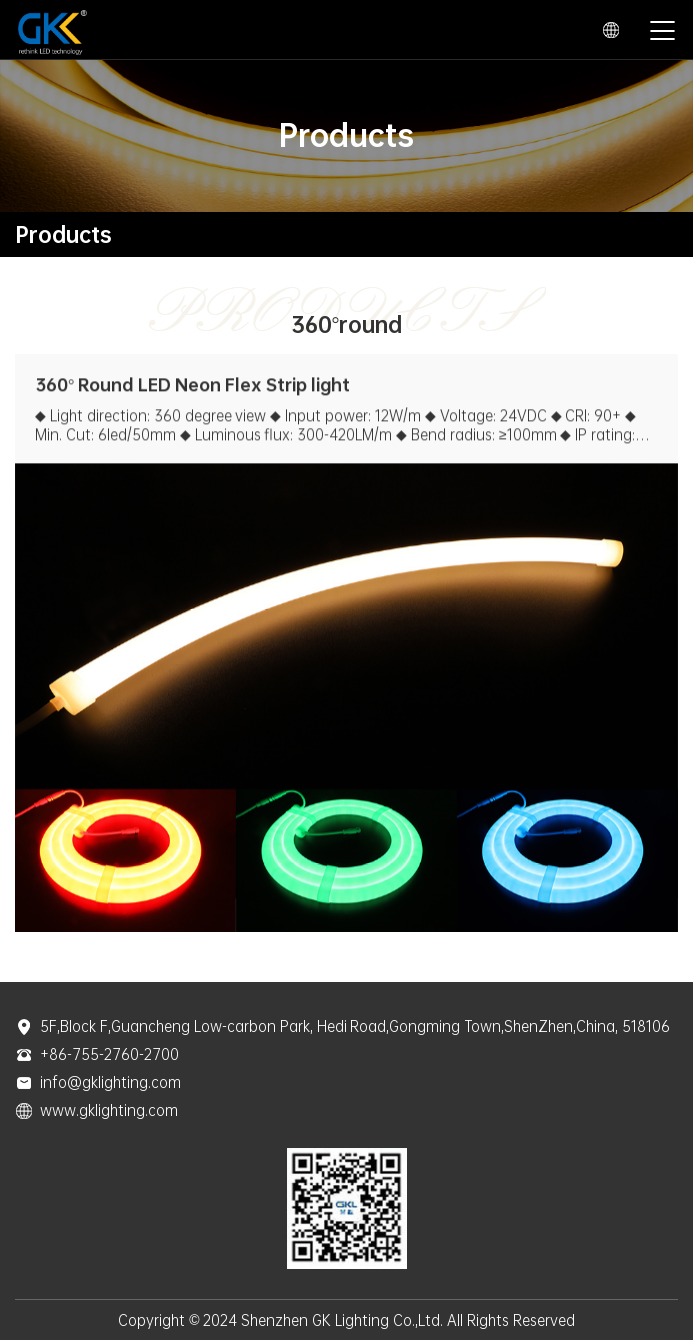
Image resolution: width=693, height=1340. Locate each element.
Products (63, 234)
